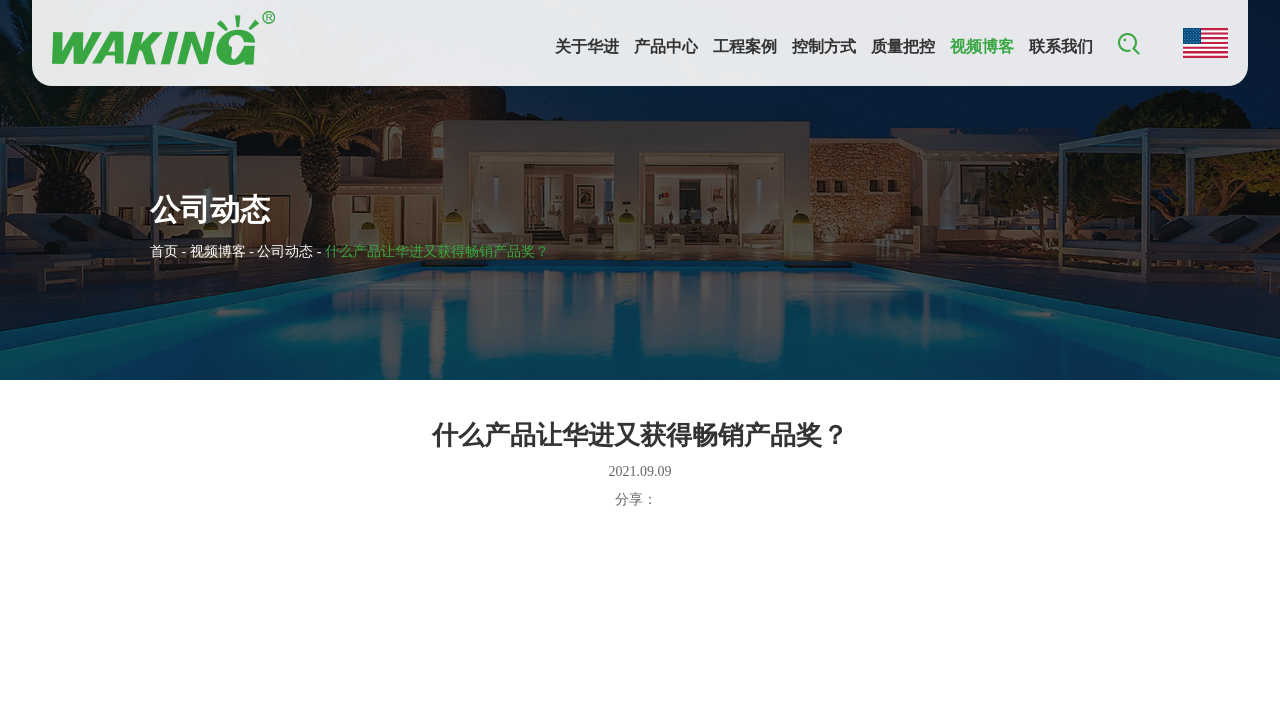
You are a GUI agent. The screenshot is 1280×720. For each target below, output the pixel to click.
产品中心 (666, 46)
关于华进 (587, 46)
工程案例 (745, 46)
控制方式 (824, 46)
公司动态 (285, 251)
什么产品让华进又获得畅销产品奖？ (437, 251)
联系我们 (1061, 46)
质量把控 (903, 46)
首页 (164, 251)
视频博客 (982, 46)
